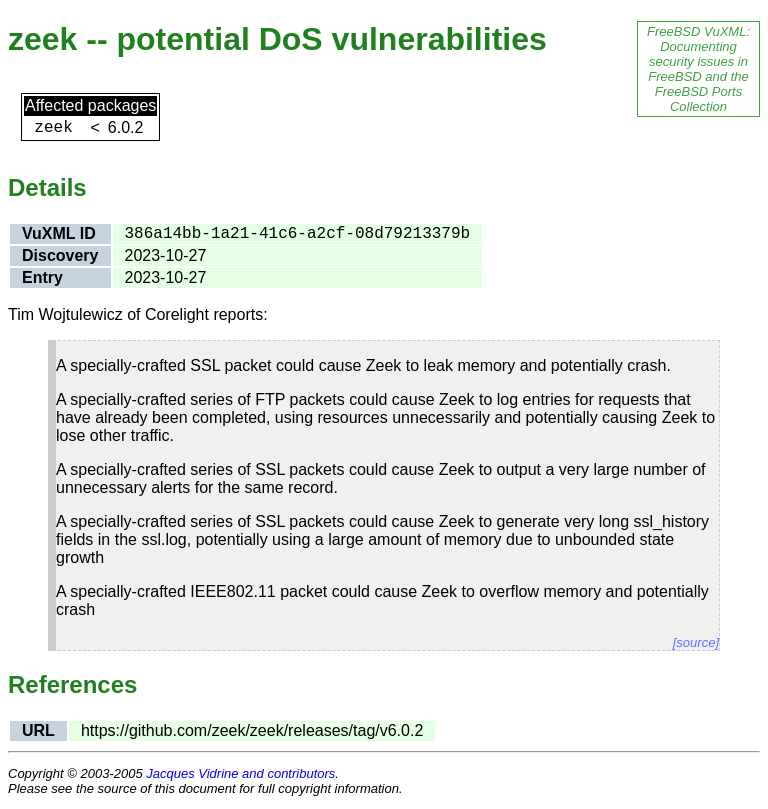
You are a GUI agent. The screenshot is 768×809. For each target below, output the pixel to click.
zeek (53, 128)
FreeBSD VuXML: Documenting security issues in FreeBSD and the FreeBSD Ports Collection (698, 69)
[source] (696, 642)
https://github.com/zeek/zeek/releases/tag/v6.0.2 (252, 730)
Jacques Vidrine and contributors (240, 773)
